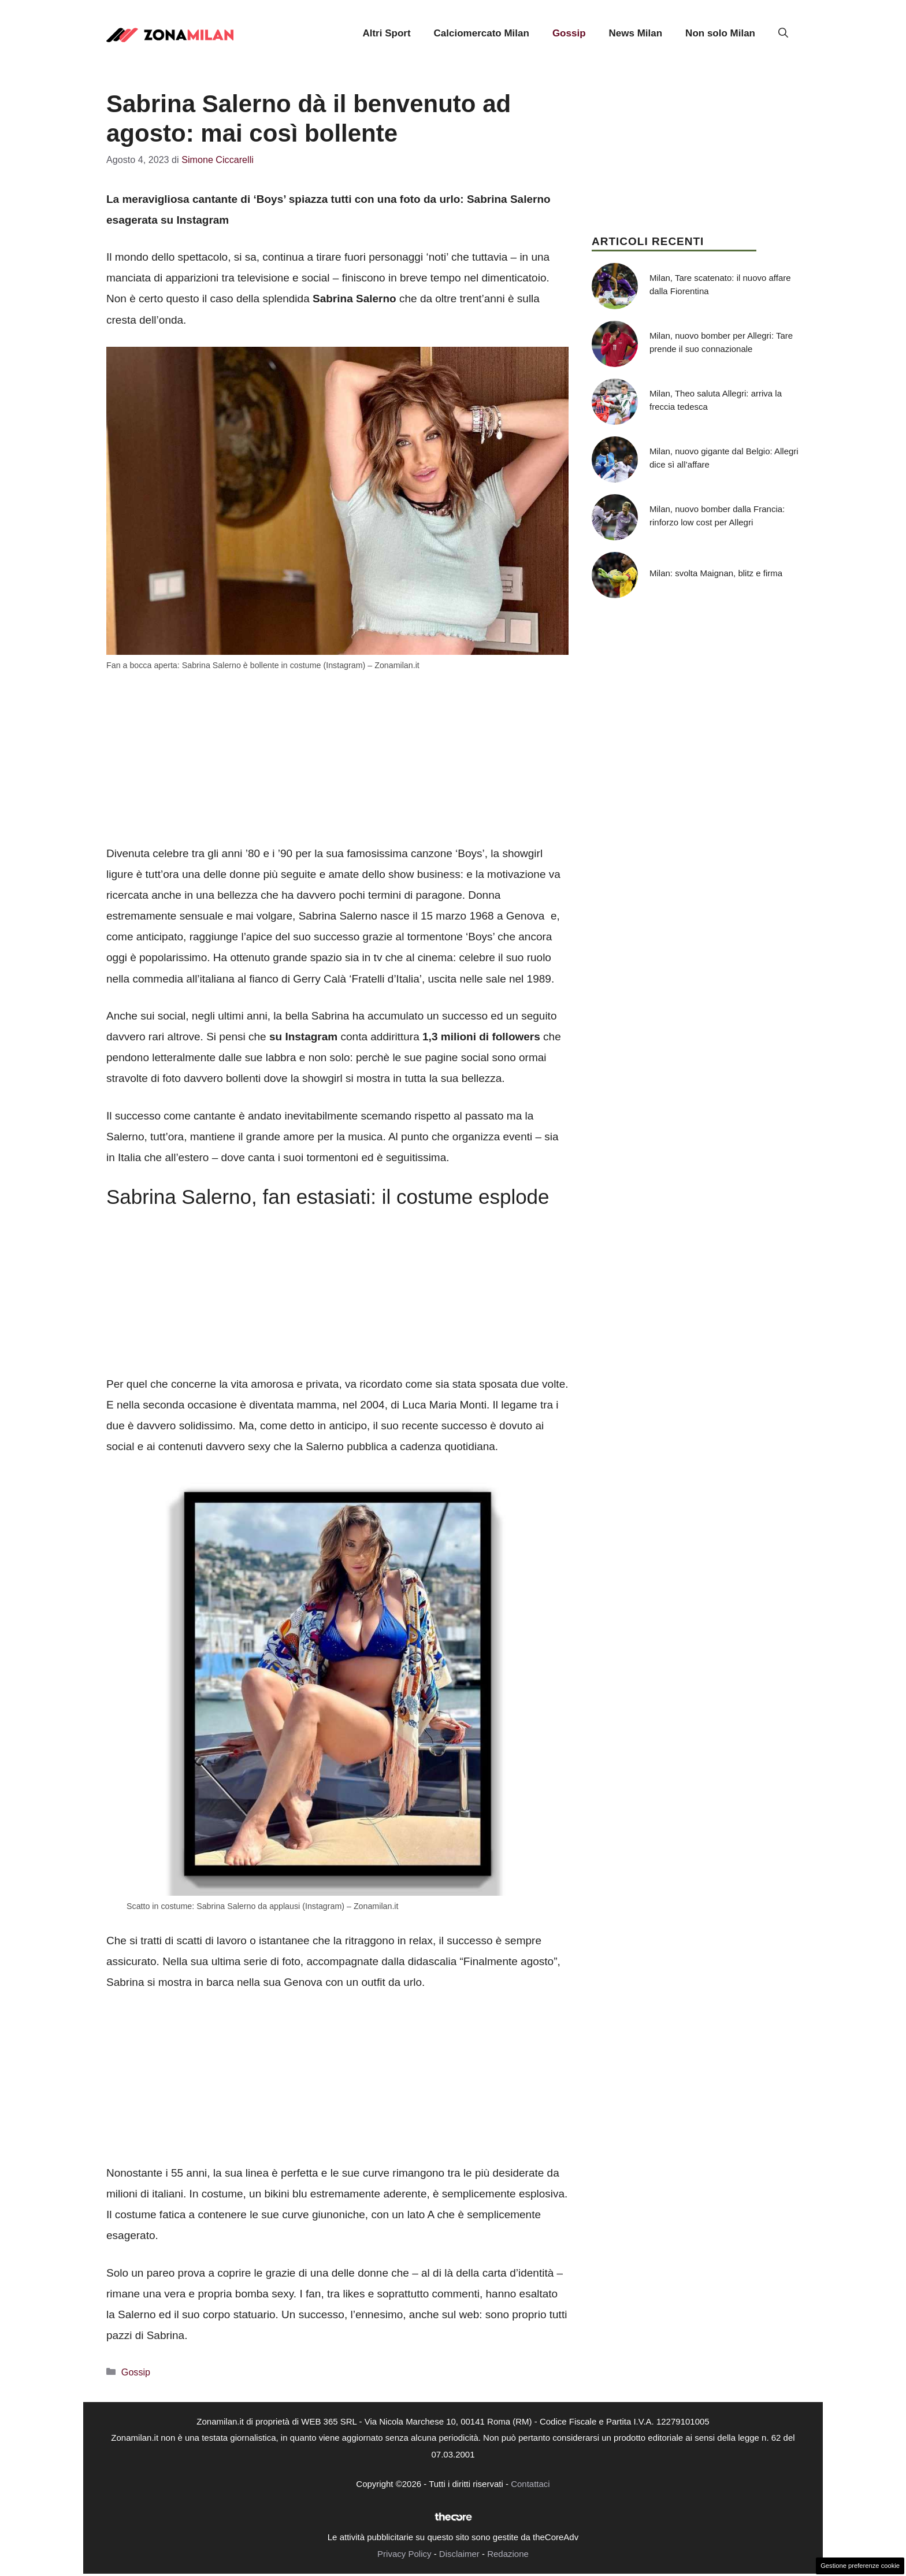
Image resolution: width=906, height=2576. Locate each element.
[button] (783, 33)
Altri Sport (386, 33)
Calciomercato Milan (481, 33)
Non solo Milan (720, 33)
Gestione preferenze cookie (860, 2565)
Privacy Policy (404, 2554)
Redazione (508, 2554)
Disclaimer (459, 2554)
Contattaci (530, 2484)
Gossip (569, 33)
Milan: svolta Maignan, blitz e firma (715, 573)
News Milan (636, 33)
